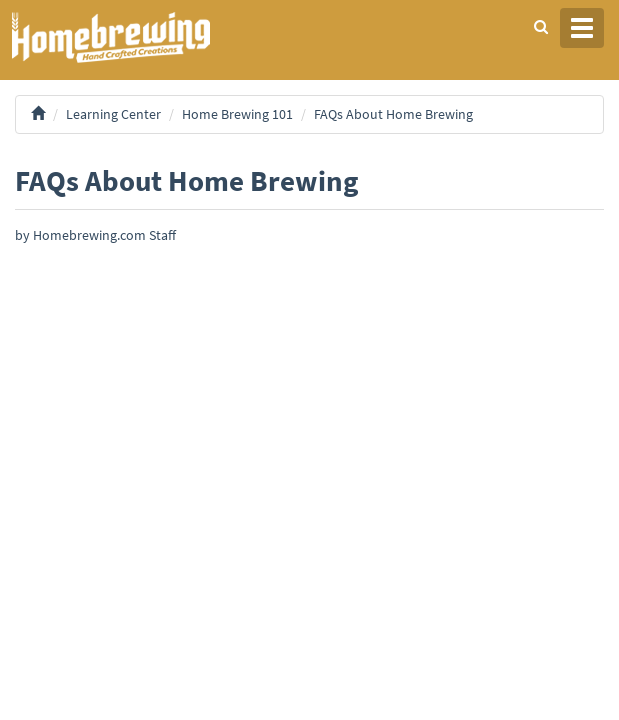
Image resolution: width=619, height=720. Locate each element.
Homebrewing (140, 37)
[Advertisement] (309, 400)
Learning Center (113, 114)
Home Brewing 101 (237, 114)
